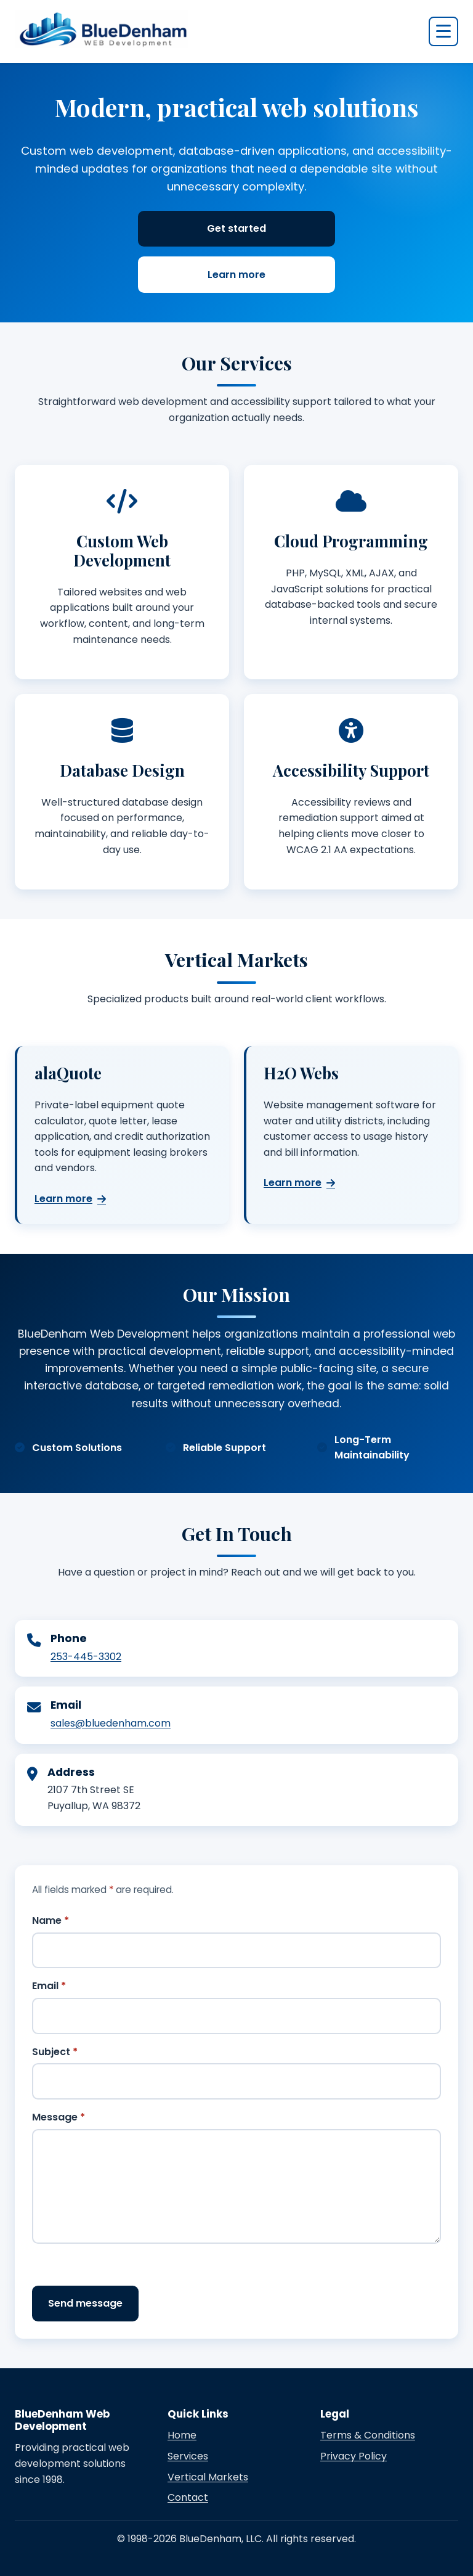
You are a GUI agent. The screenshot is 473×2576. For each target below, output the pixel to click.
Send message (85, 2303)
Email (49, 1986)
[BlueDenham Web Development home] (101, 29)
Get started (236, 228)
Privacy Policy (353, 2456)
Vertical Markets (208, 2477)
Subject (55, 2052)
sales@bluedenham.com (111, 1723)
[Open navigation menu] (443, 31)
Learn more (236, 275)
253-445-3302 (86, 1657)
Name (50, 1920)
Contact (188, 2497)
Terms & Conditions (367, 2435)
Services (188, 2456)
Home (182, 2435)
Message (58, 2117)
